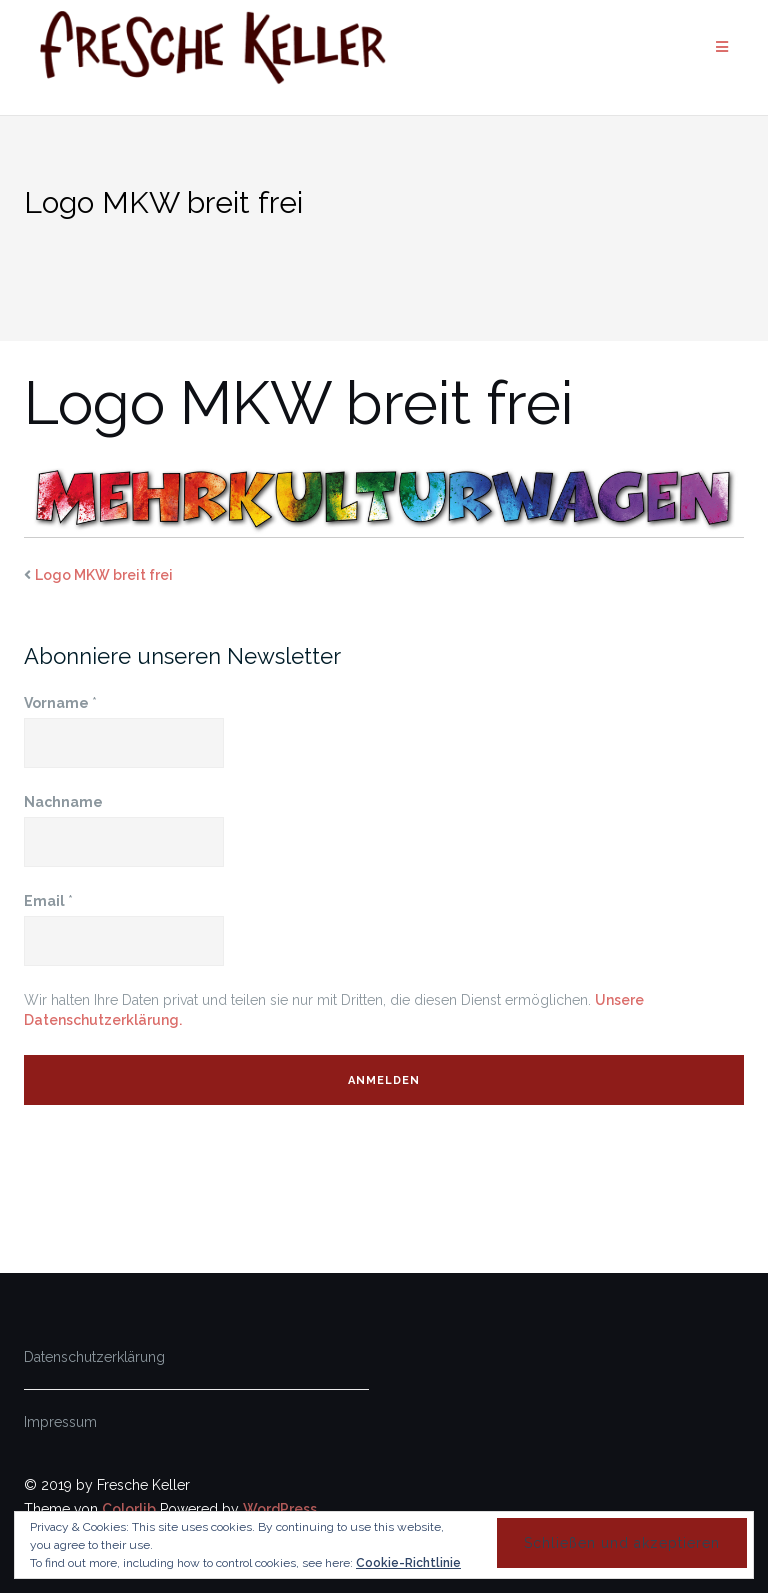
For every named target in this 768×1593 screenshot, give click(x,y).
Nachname (63, 802)
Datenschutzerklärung (94, 1357)
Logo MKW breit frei (104, 575)
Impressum (60, 1422)
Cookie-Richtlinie (408, 1563)
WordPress (280, 1509)
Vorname (60, 703)
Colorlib (129, 1509)
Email (48, 901)
